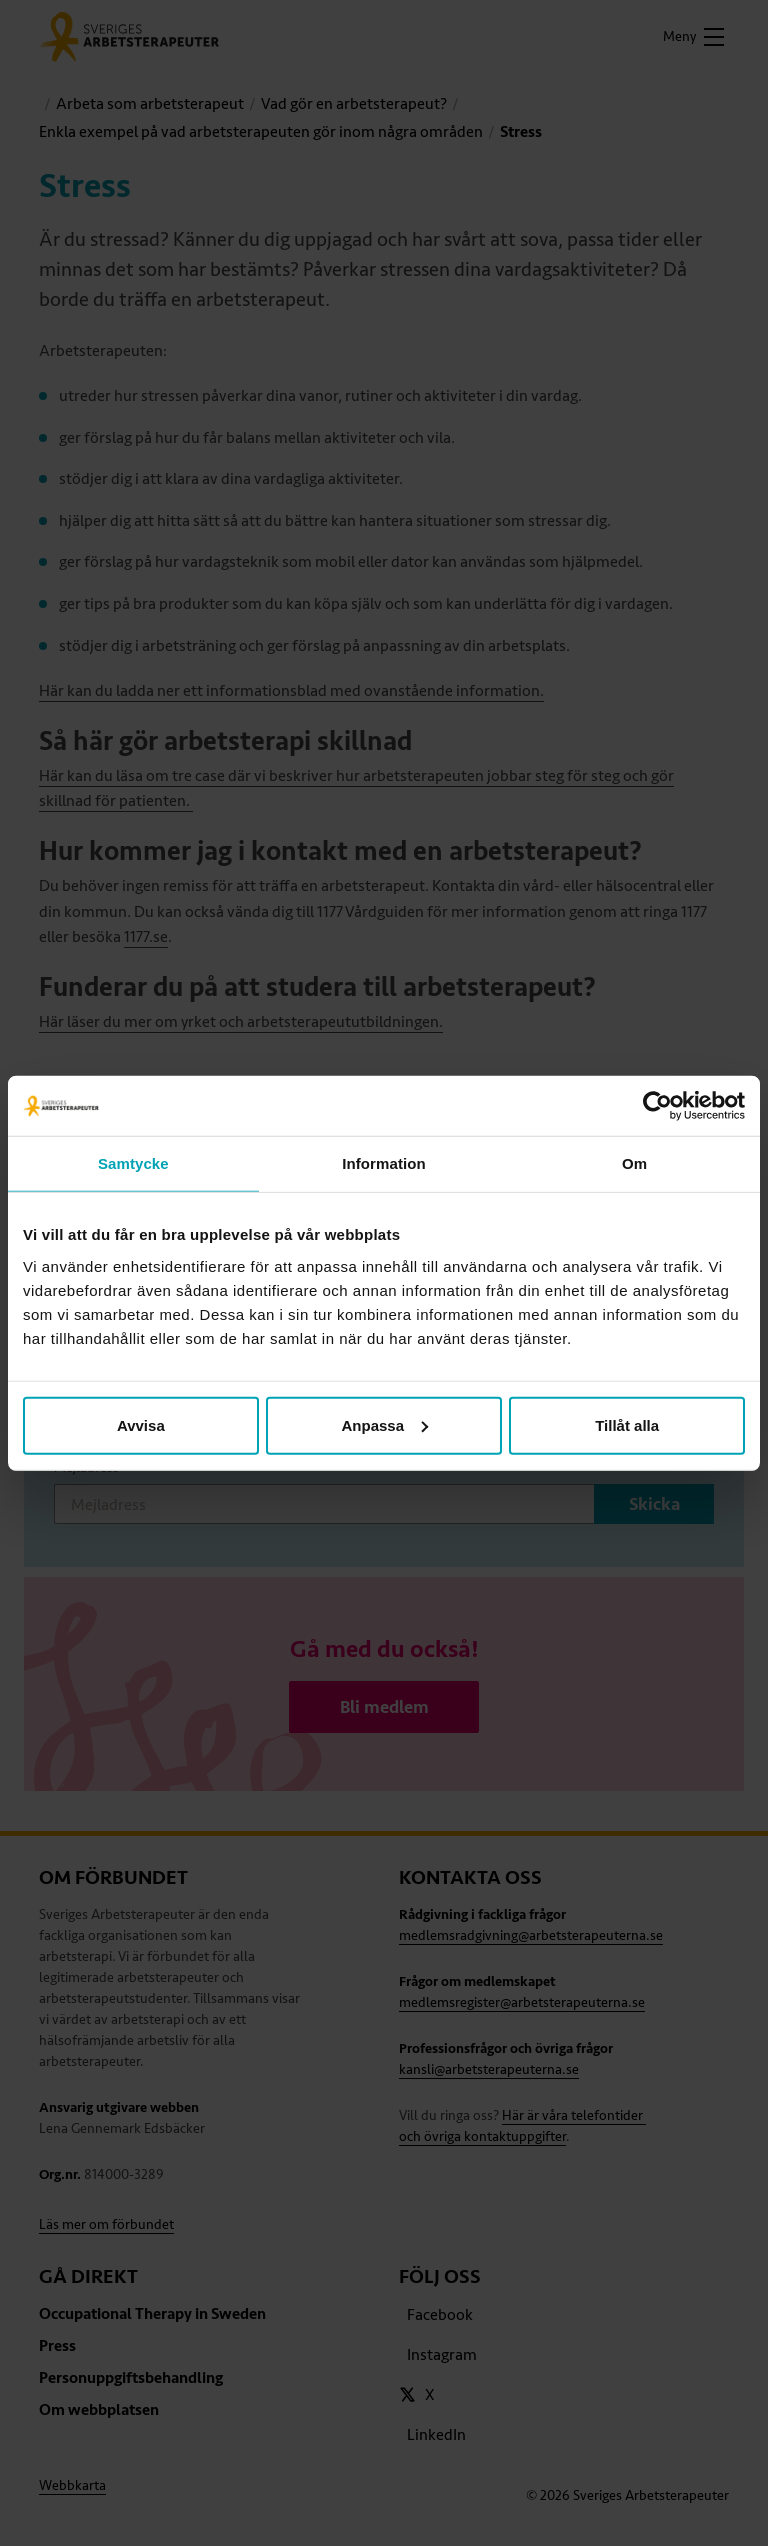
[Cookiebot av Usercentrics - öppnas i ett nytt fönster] (657, 1106)
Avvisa (141, 1424)
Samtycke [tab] (133, 1163)
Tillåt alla (627, 1424)
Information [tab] (384, 1163)
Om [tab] (634, 1163)
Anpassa (384, 1424)
